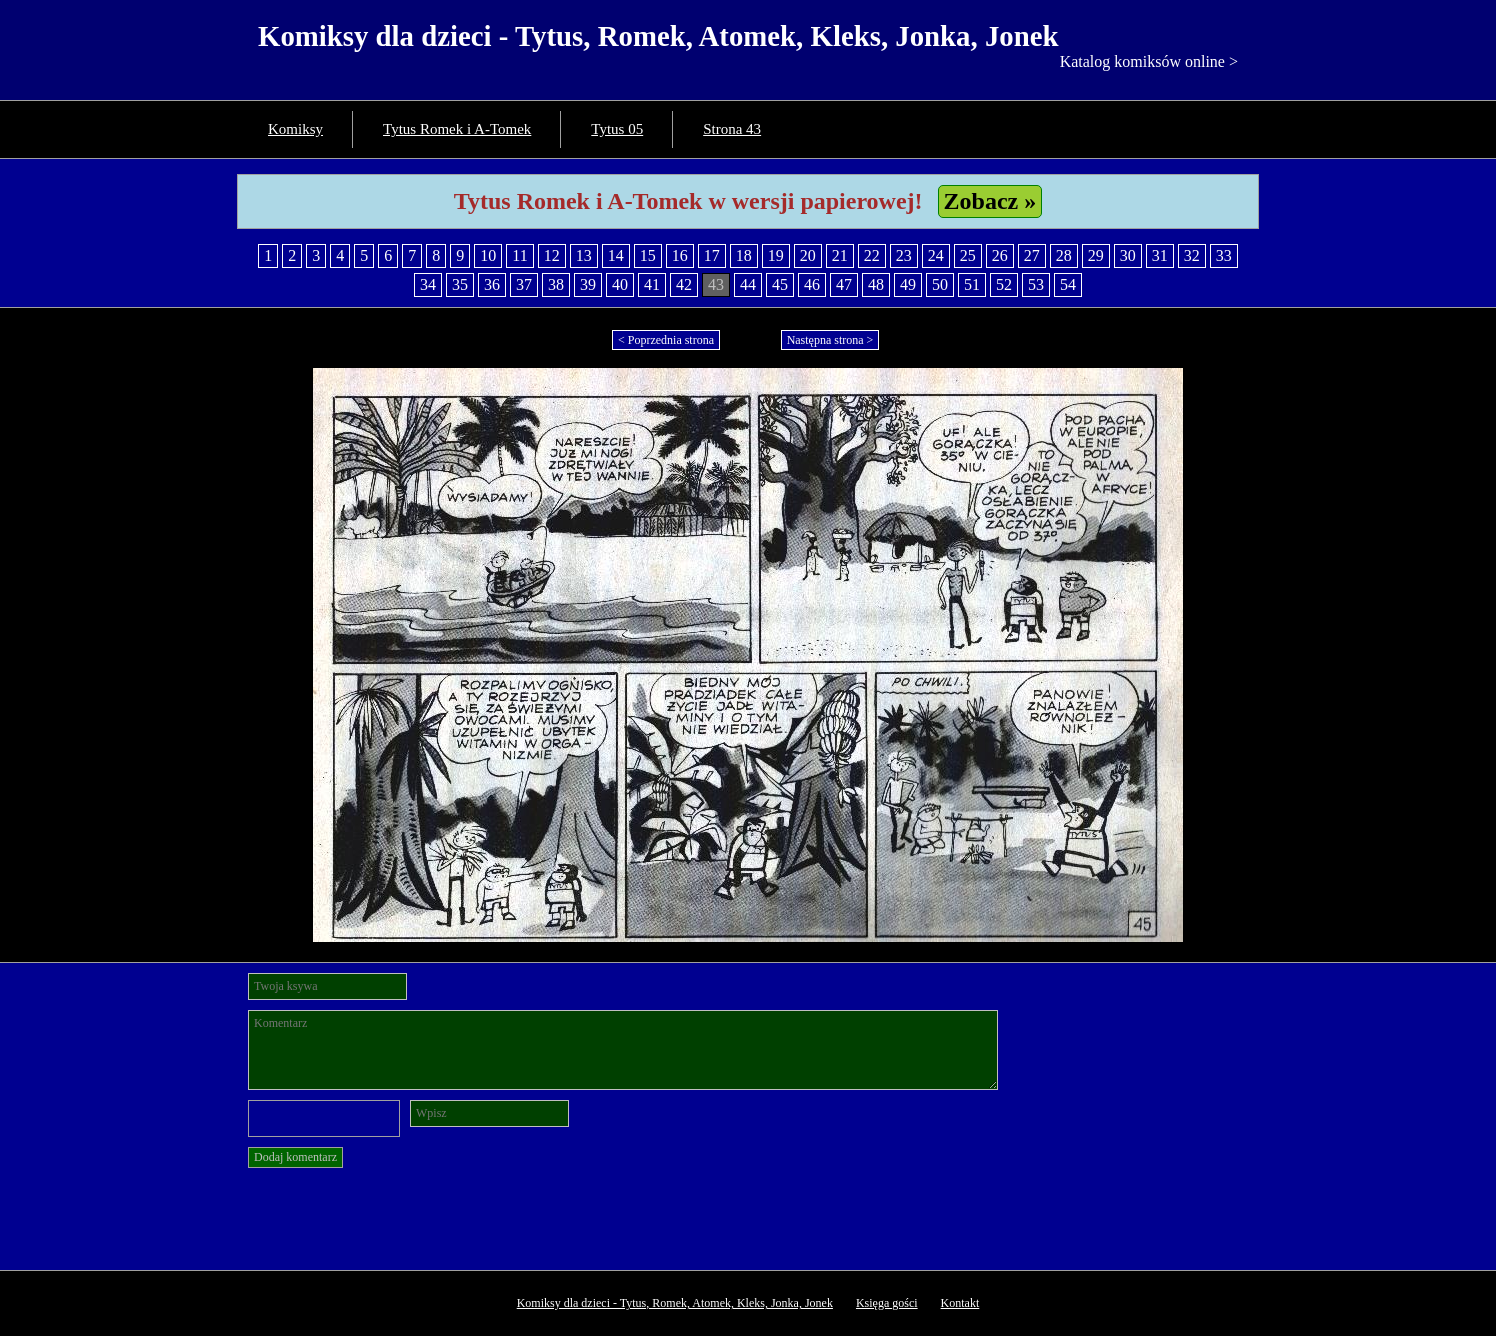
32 (1192, 255)
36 (492, 284)
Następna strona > (830, 340)
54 (1068, 284)
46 (812, 284)
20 (808, 255)
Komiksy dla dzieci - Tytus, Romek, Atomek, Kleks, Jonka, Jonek (658, 36)
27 (1032, 255)
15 (648, 255)
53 (1036, 284)
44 (748, 284)
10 (488, 255)
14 (616, 255)
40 (620, 284)
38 (556, 284)
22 (872, 255)
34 (428, 284)
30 (1128, 255)
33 (1224, 255)
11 (519, 255)
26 (1000, 255)
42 (684, 284)
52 (1004, 284)
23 (904, 255)
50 (940, 284)
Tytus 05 (617, 129)
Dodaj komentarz (295, 1157)
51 (972, 284)
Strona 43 (732, 129)
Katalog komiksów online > (1149, 61)
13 (584, 255)
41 (652, 284)
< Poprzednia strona (666, 340)
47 (844, 284)
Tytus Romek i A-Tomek (457, 129)
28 (1064, 255)
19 (776, 255)
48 (876, 284)
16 (680, 255)
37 (524, 284)
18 (744, 255)
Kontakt (960, 1303)
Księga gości (887, 1303)
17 (712, 255)
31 (1160, 255)
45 (780, 284)
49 (908, 284)
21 (840, 255)
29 (1096, 255)
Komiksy (295, 129)
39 (588, 284)
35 (460, 284)
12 (552, 255)
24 (936, 255)
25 (968, 255)
